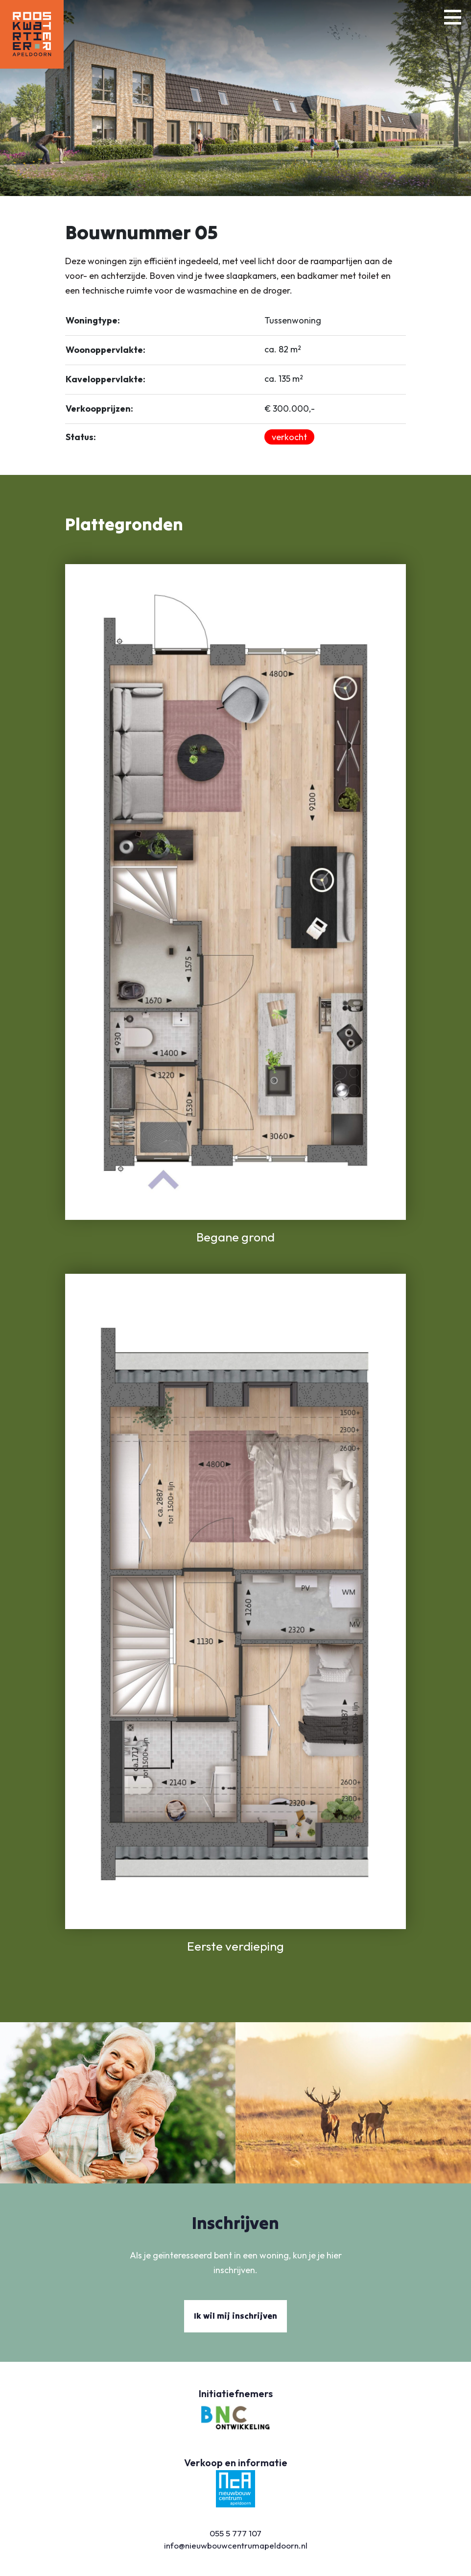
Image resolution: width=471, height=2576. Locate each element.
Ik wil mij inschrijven (235, 2315)
